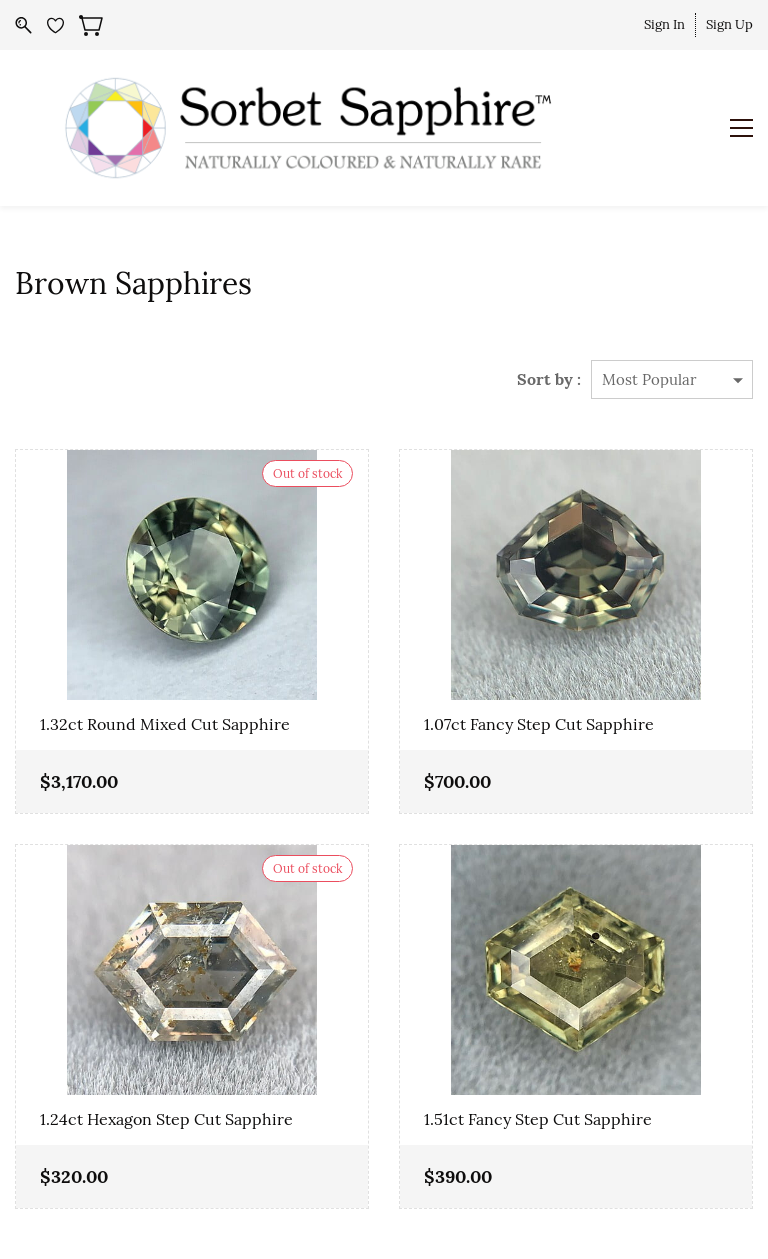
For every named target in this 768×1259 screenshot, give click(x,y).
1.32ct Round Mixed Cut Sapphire (165, 724)
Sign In (664, 24)
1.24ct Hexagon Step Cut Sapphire (166, 1119)
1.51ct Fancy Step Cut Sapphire (538, 1119)
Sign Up (729, 24)
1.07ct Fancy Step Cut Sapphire (539, 724)
